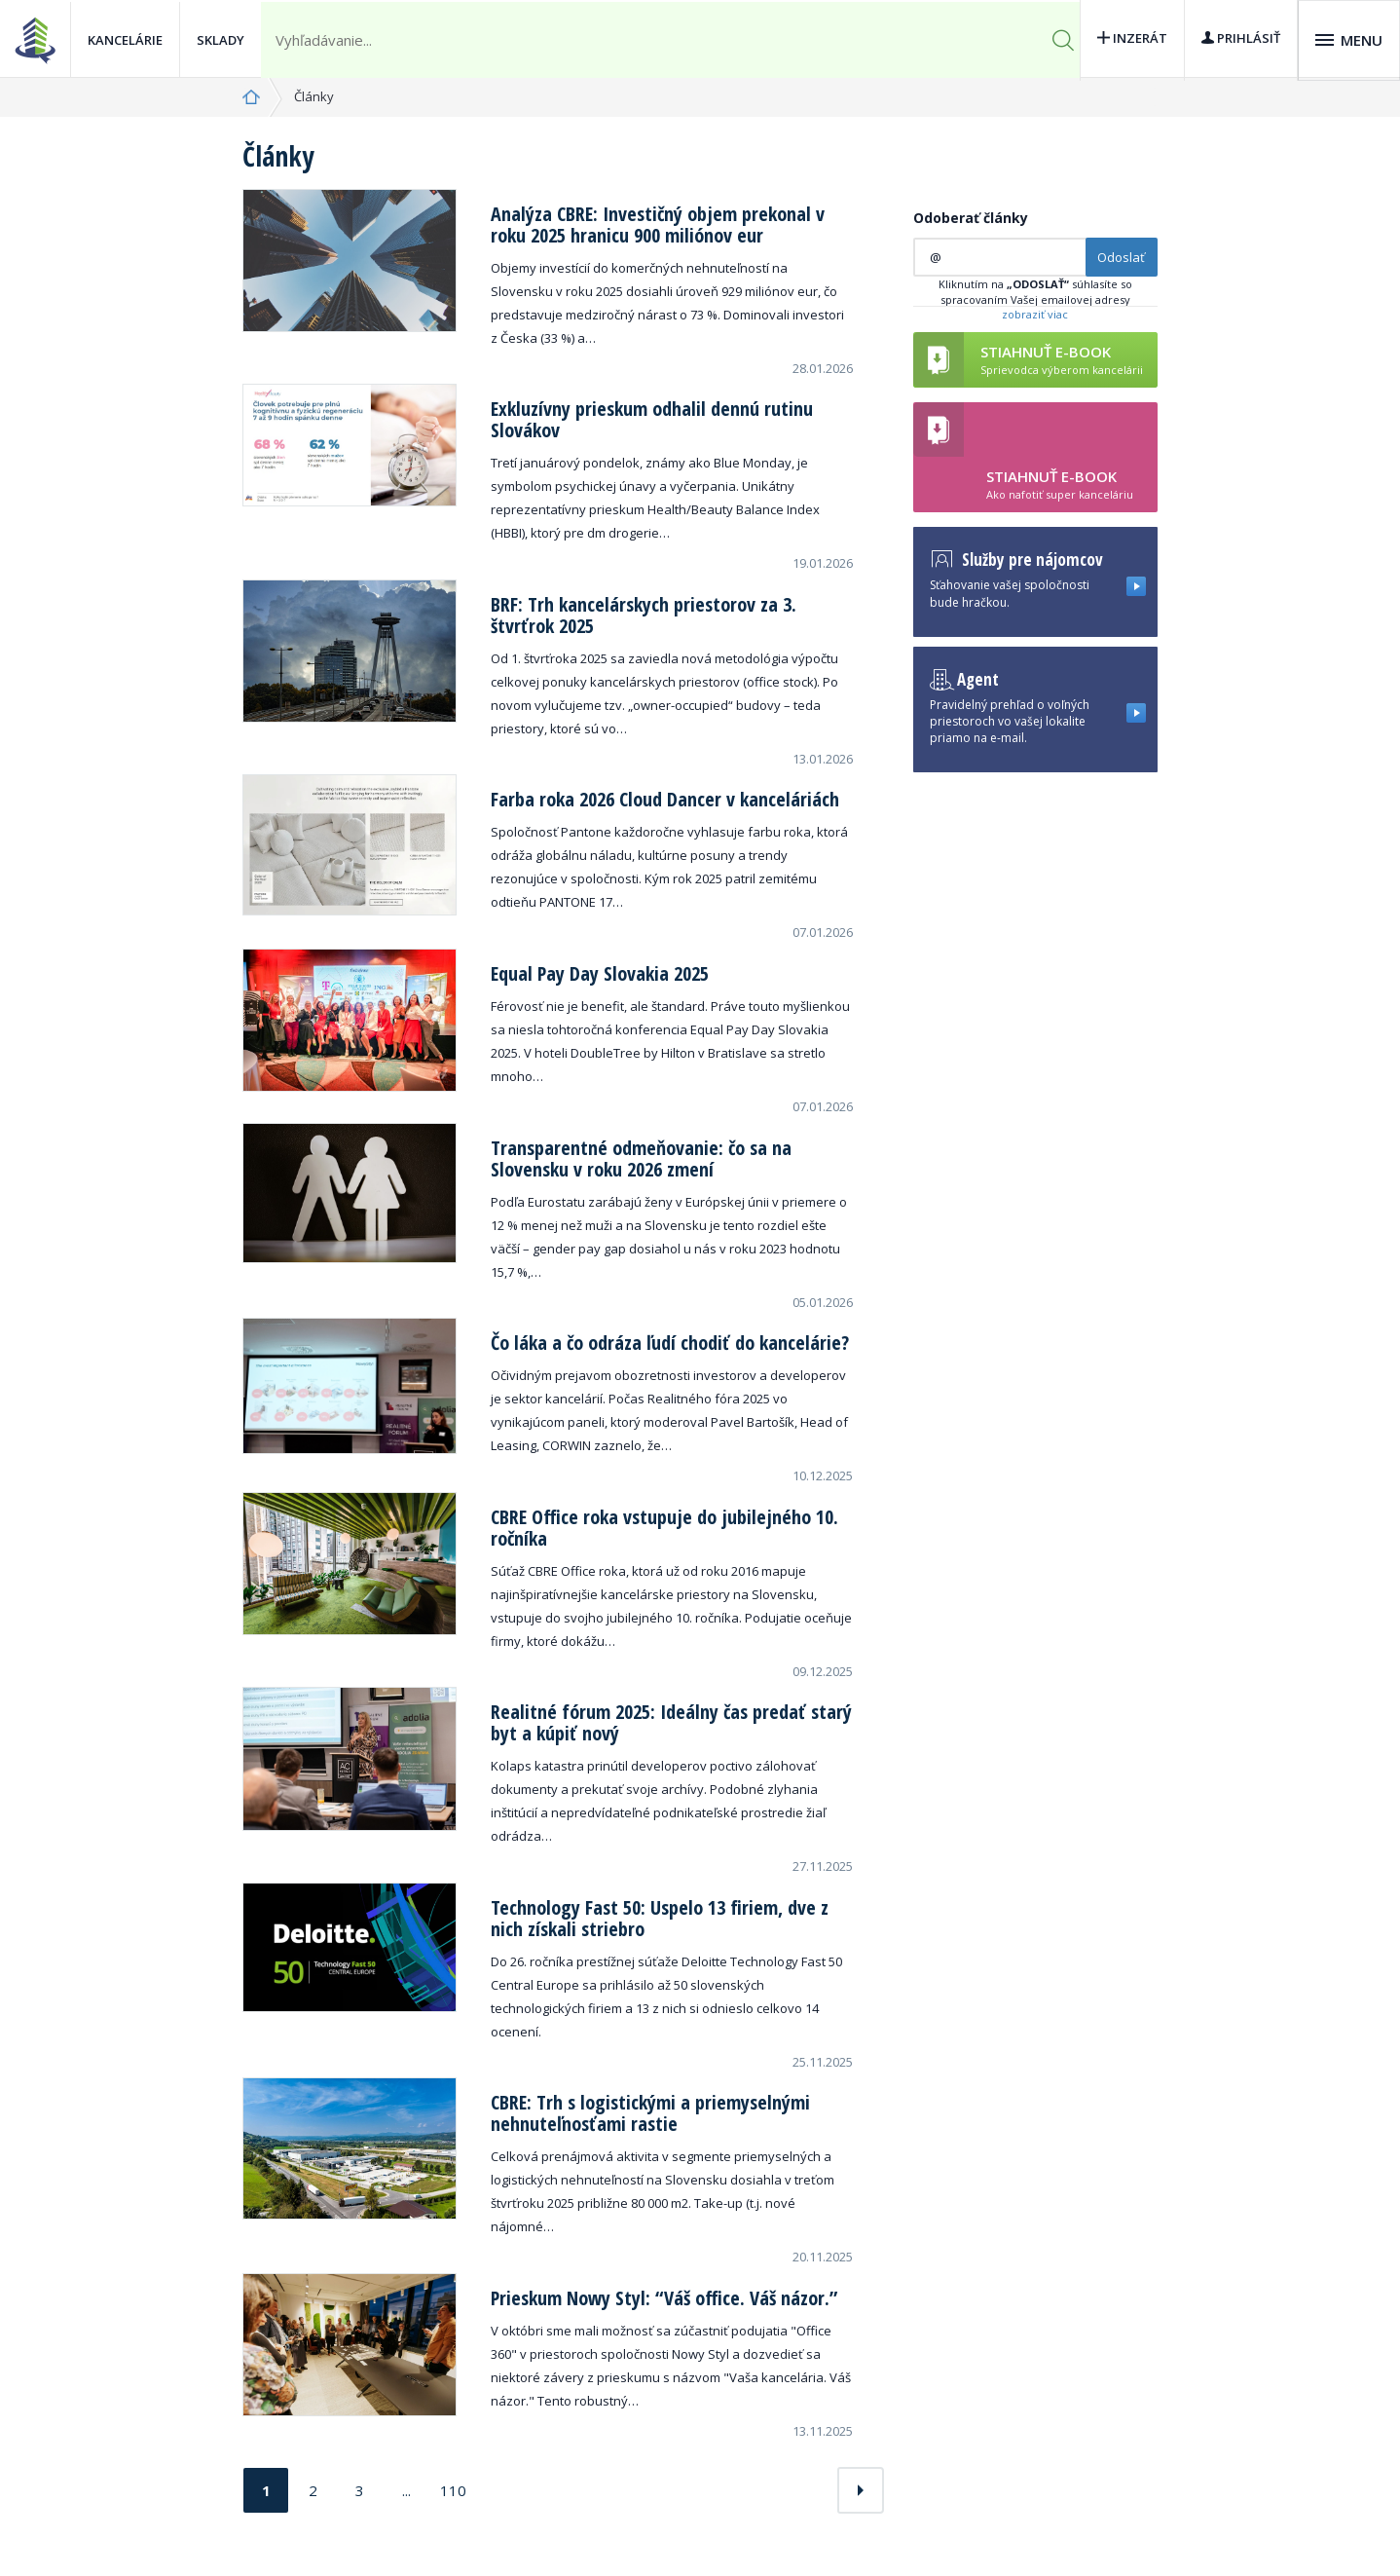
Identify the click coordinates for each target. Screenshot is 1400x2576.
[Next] (860, 2490)
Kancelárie (125, 39)
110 (453, 2490)
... (406, 2490)
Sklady (220, 39)
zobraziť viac (1035, 314)
